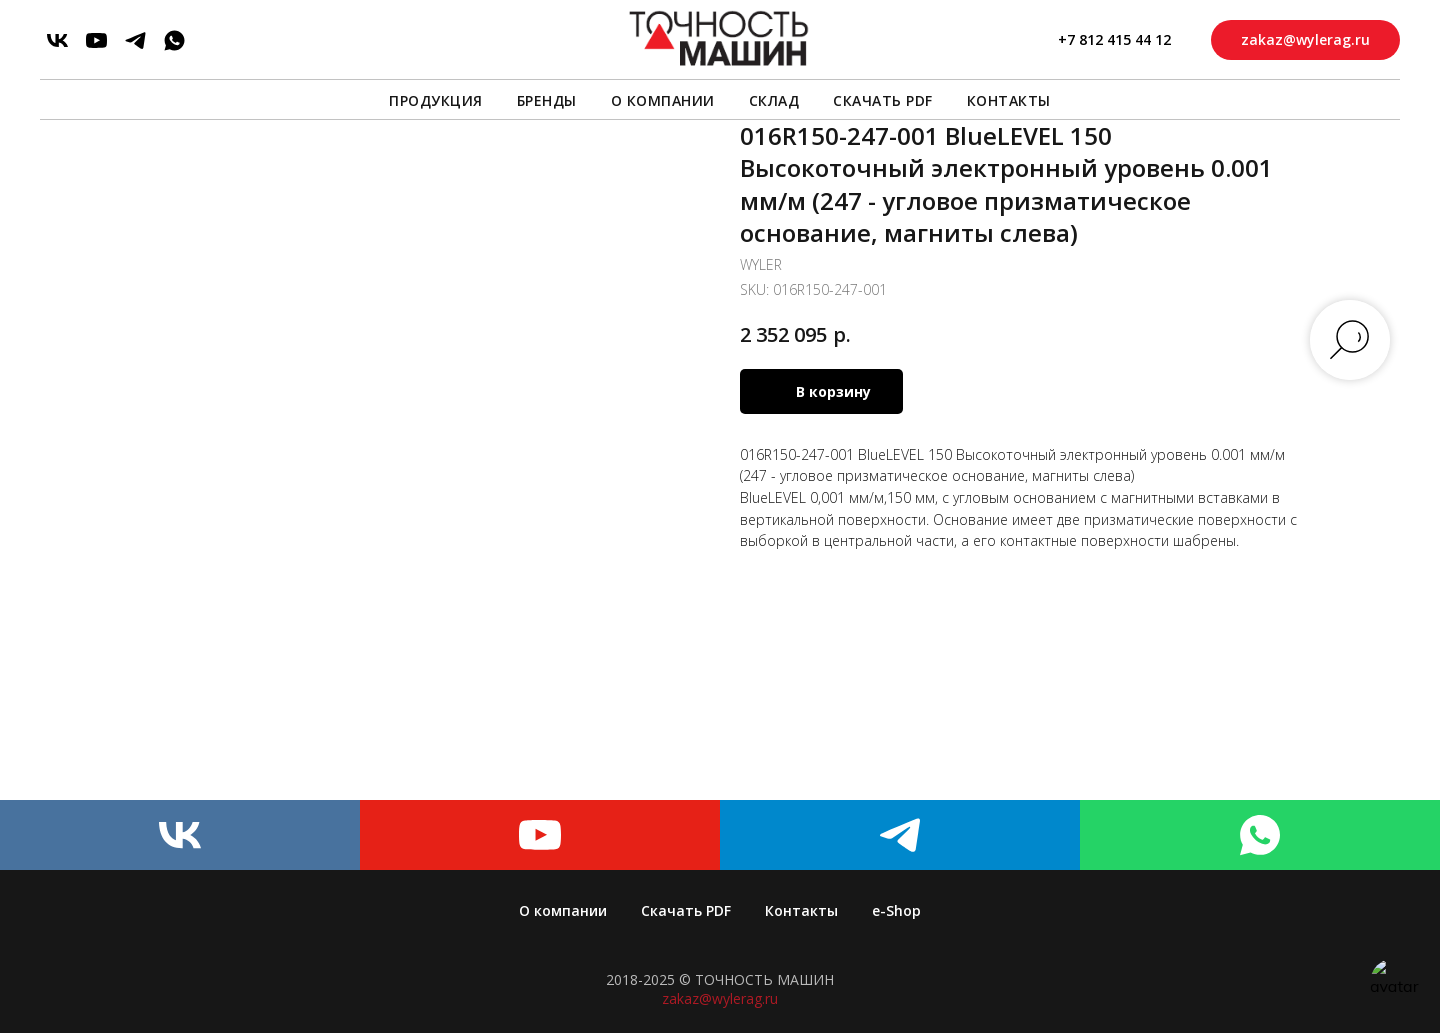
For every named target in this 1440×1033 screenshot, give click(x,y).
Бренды (547, 100)
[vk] (57, 40)
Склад (774, 100)
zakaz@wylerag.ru (720, 998)
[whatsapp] (174, 40)
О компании (663, 100)
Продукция (436, 100)
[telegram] (135, 40)
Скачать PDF (883, 100)
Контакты (1009, 100)
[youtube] (96, 40)
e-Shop (896, 910)
